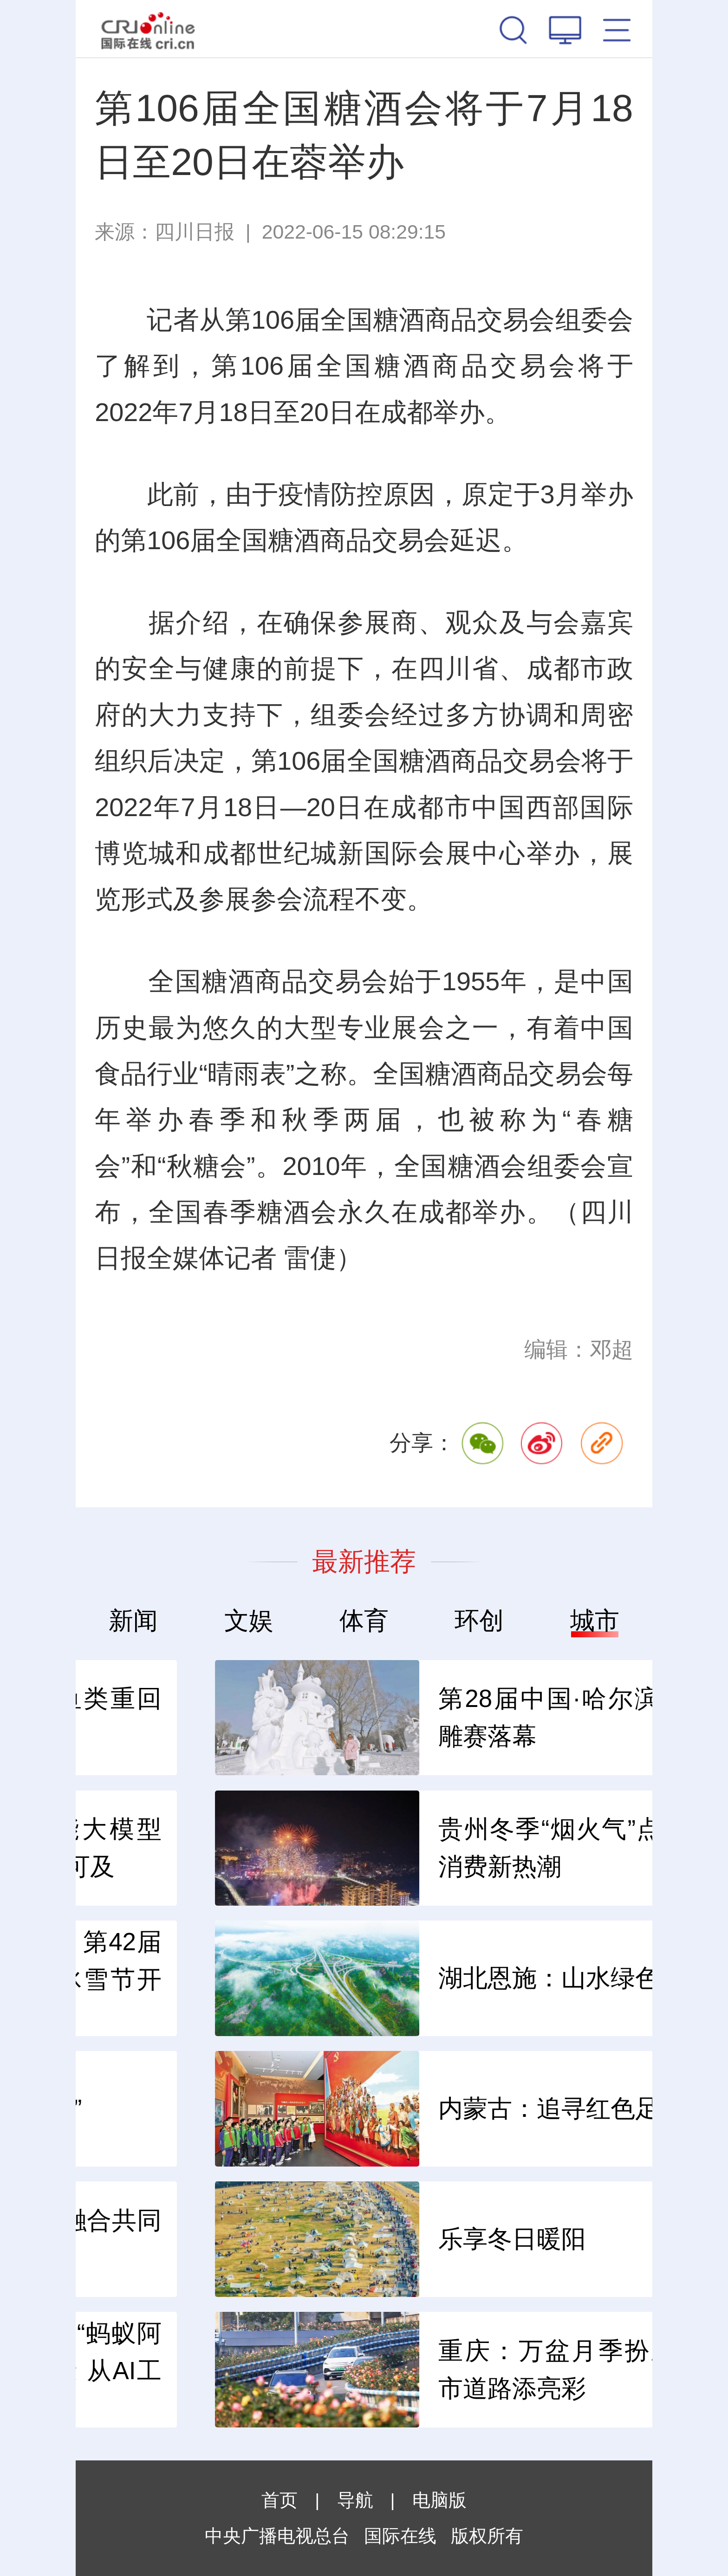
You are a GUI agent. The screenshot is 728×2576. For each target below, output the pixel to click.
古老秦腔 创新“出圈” (307, 2108)
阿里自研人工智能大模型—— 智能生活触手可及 (347, 1847)
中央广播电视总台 (277, 2536)
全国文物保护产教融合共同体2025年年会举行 (347, 2238)
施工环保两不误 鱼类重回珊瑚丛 (347, 1717)
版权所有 (487, 2536)
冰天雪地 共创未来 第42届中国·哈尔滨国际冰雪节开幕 (347, 1979)
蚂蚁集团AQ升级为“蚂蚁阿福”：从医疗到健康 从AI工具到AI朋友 (347, 2370)
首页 (279, 2500)
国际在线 (148, 29)
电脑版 (439, 2500)
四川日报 (194, 232)
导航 (355, 2500)
